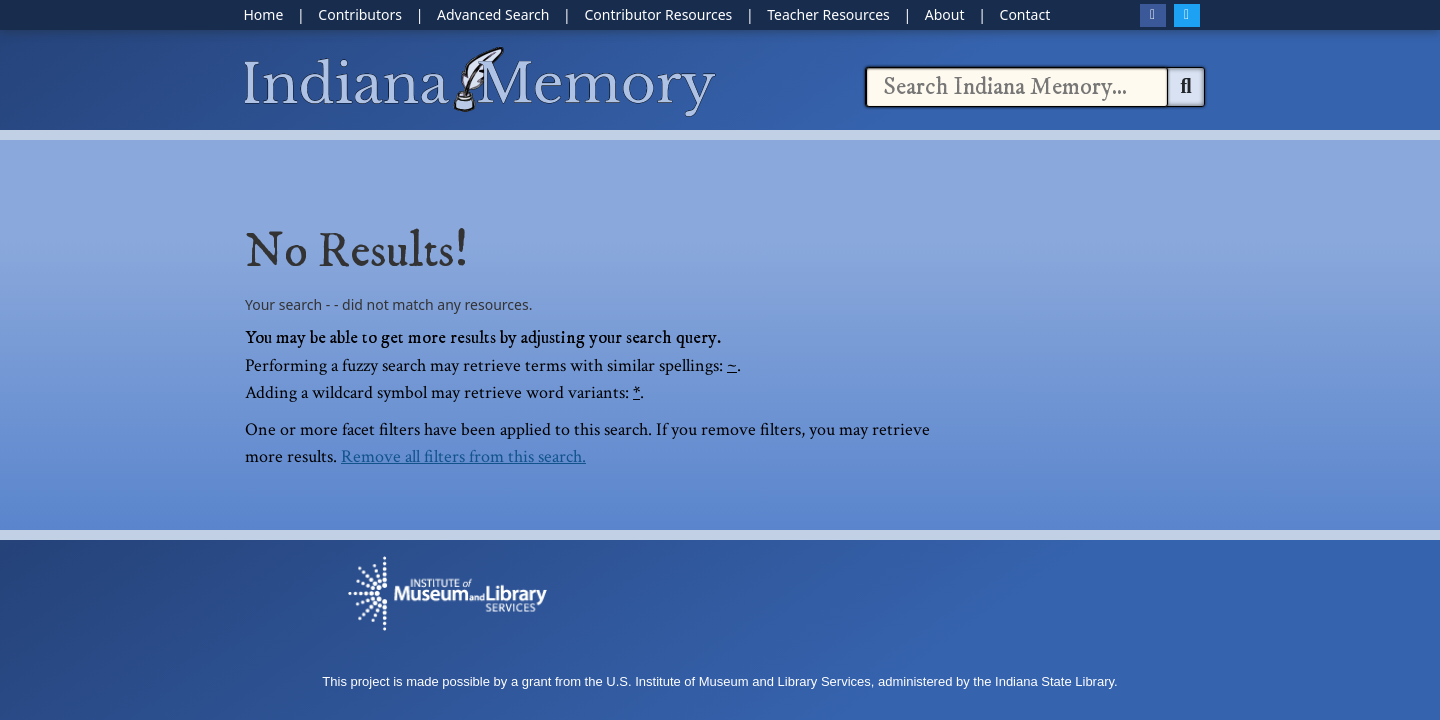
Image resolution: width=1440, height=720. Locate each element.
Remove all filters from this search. (463, 456)
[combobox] (1017, 87)
